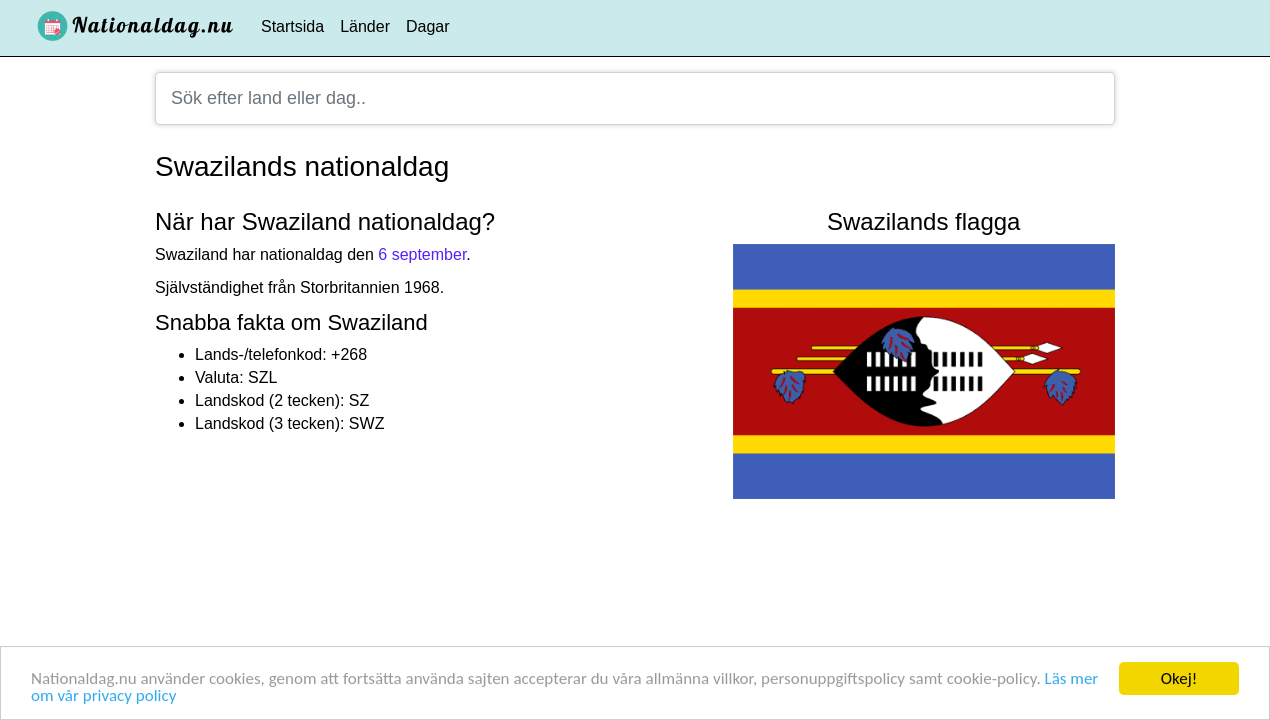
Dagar (428, 26)
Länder (365, 26)
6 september (422, 254)
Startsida (292, 26)
